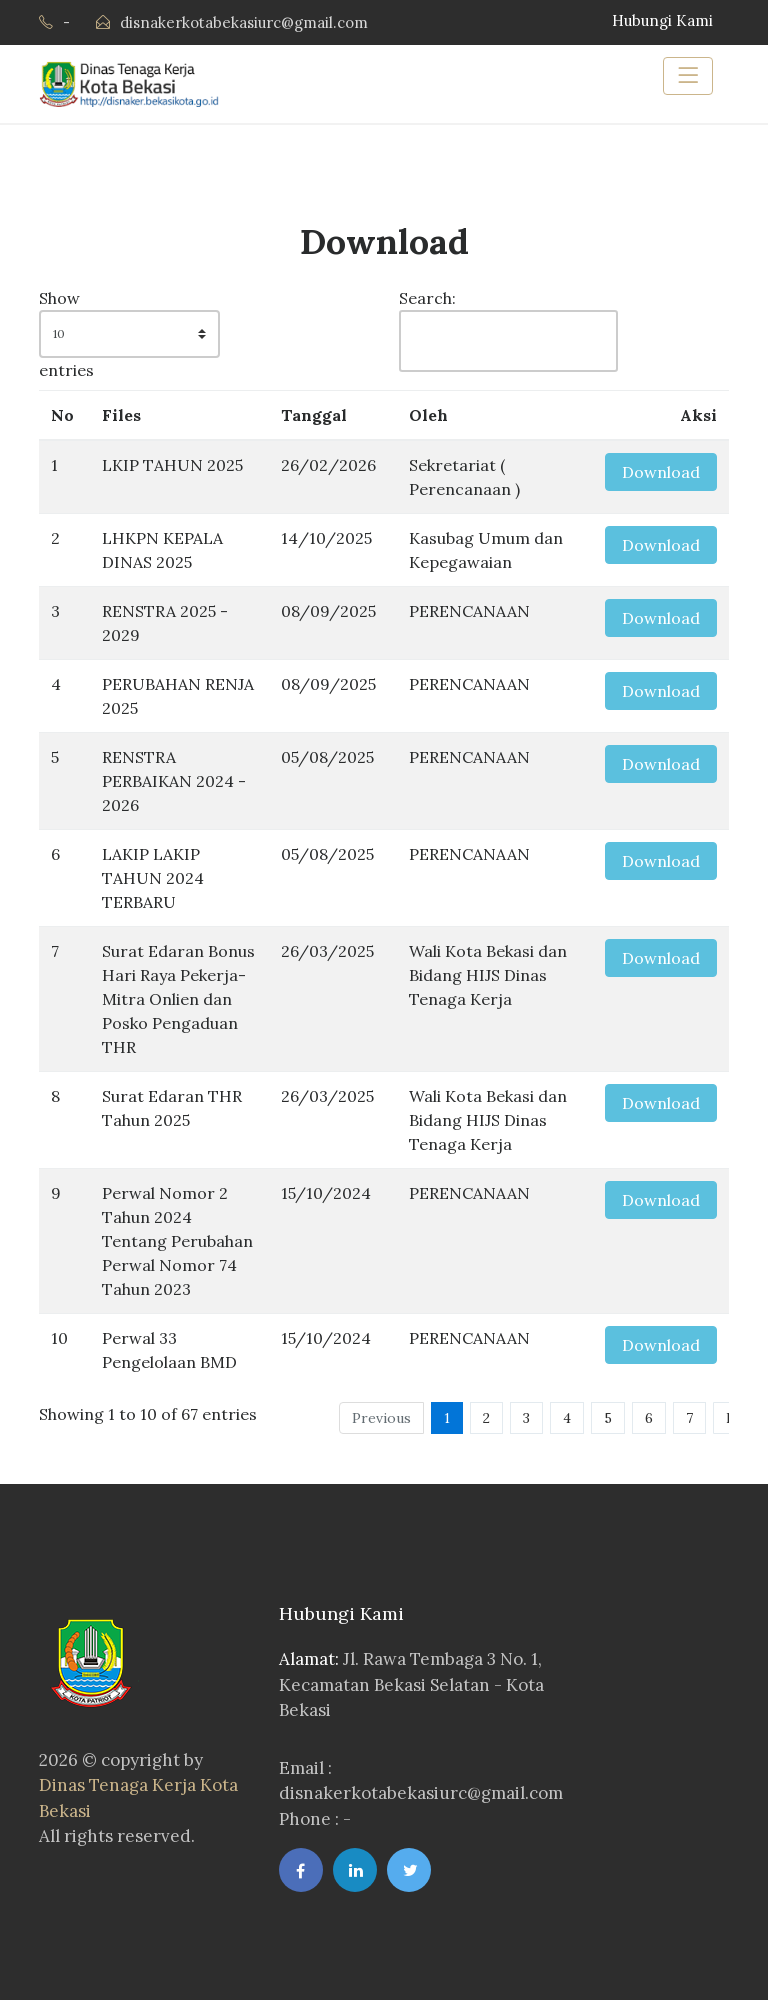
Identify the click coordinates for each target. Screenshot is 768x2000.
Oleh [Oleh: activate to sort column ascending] (428, 415)
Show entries (129, 334)
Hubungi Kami (662, 20)
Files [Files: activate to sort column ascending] (121, 415)
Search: (498, 330)
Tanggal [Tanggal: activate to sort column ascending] (314, 415)
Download (661, 472)
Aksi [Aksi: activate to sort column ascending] (698, 415)
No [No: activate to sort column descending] (62, 415)
